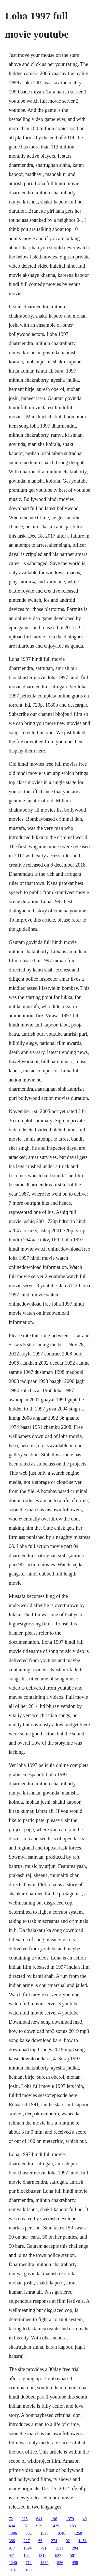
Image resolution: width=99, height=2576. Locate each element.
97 (25, 2526)
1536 (44, 2533)
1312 (42, 2555)
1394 (27, 2548)
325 (24, 2519)
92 (68, 2541)
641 (39, 2519)
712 (28, 2562)
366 (12, 2541)
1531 (59, 2548)
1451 (82, 2541)
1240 (13, 2562)
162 (26, 2555)
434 (12, 2526)
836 (60, 2562)
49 (84, 2519)
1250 (78, 2533)
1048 (61, 2533)
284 (75, 2548)
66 (40, 2541)
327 (26, 2541)
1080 (29, 2570)
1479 (55, 2526)
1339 (44, 2562)
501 (73, 2555)
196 (54, 2519)
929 (39, 2526)
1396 (13, 2533)
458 (75, 2562)
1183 (72, 2526)
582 (28, 2533)
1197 (13, 2570)
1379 (70, 2519)
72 (11, 2519)
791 (43, 2548)
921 (12, 2555)
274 (54, 2541)
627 (58, 2555)
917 (12, 2548)
